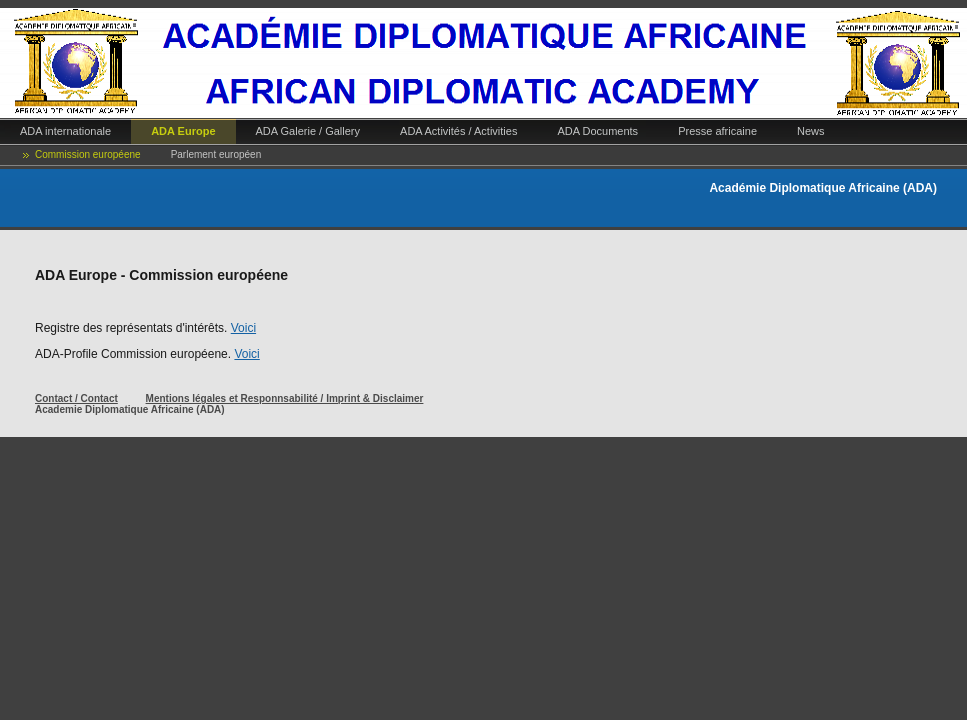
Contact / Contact (76, 398)
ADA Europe (183, 131)
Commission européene (88, 154)
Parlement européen (216, 154)
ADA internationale (65, 131)
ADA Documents (597, 131)
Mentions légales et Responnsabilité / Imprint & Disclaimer (285, 398)
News (811, 131)
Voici (243, 328)
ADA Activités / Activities (458, 131)
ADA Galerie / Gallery (308, 131)
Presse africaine (717, 131)
